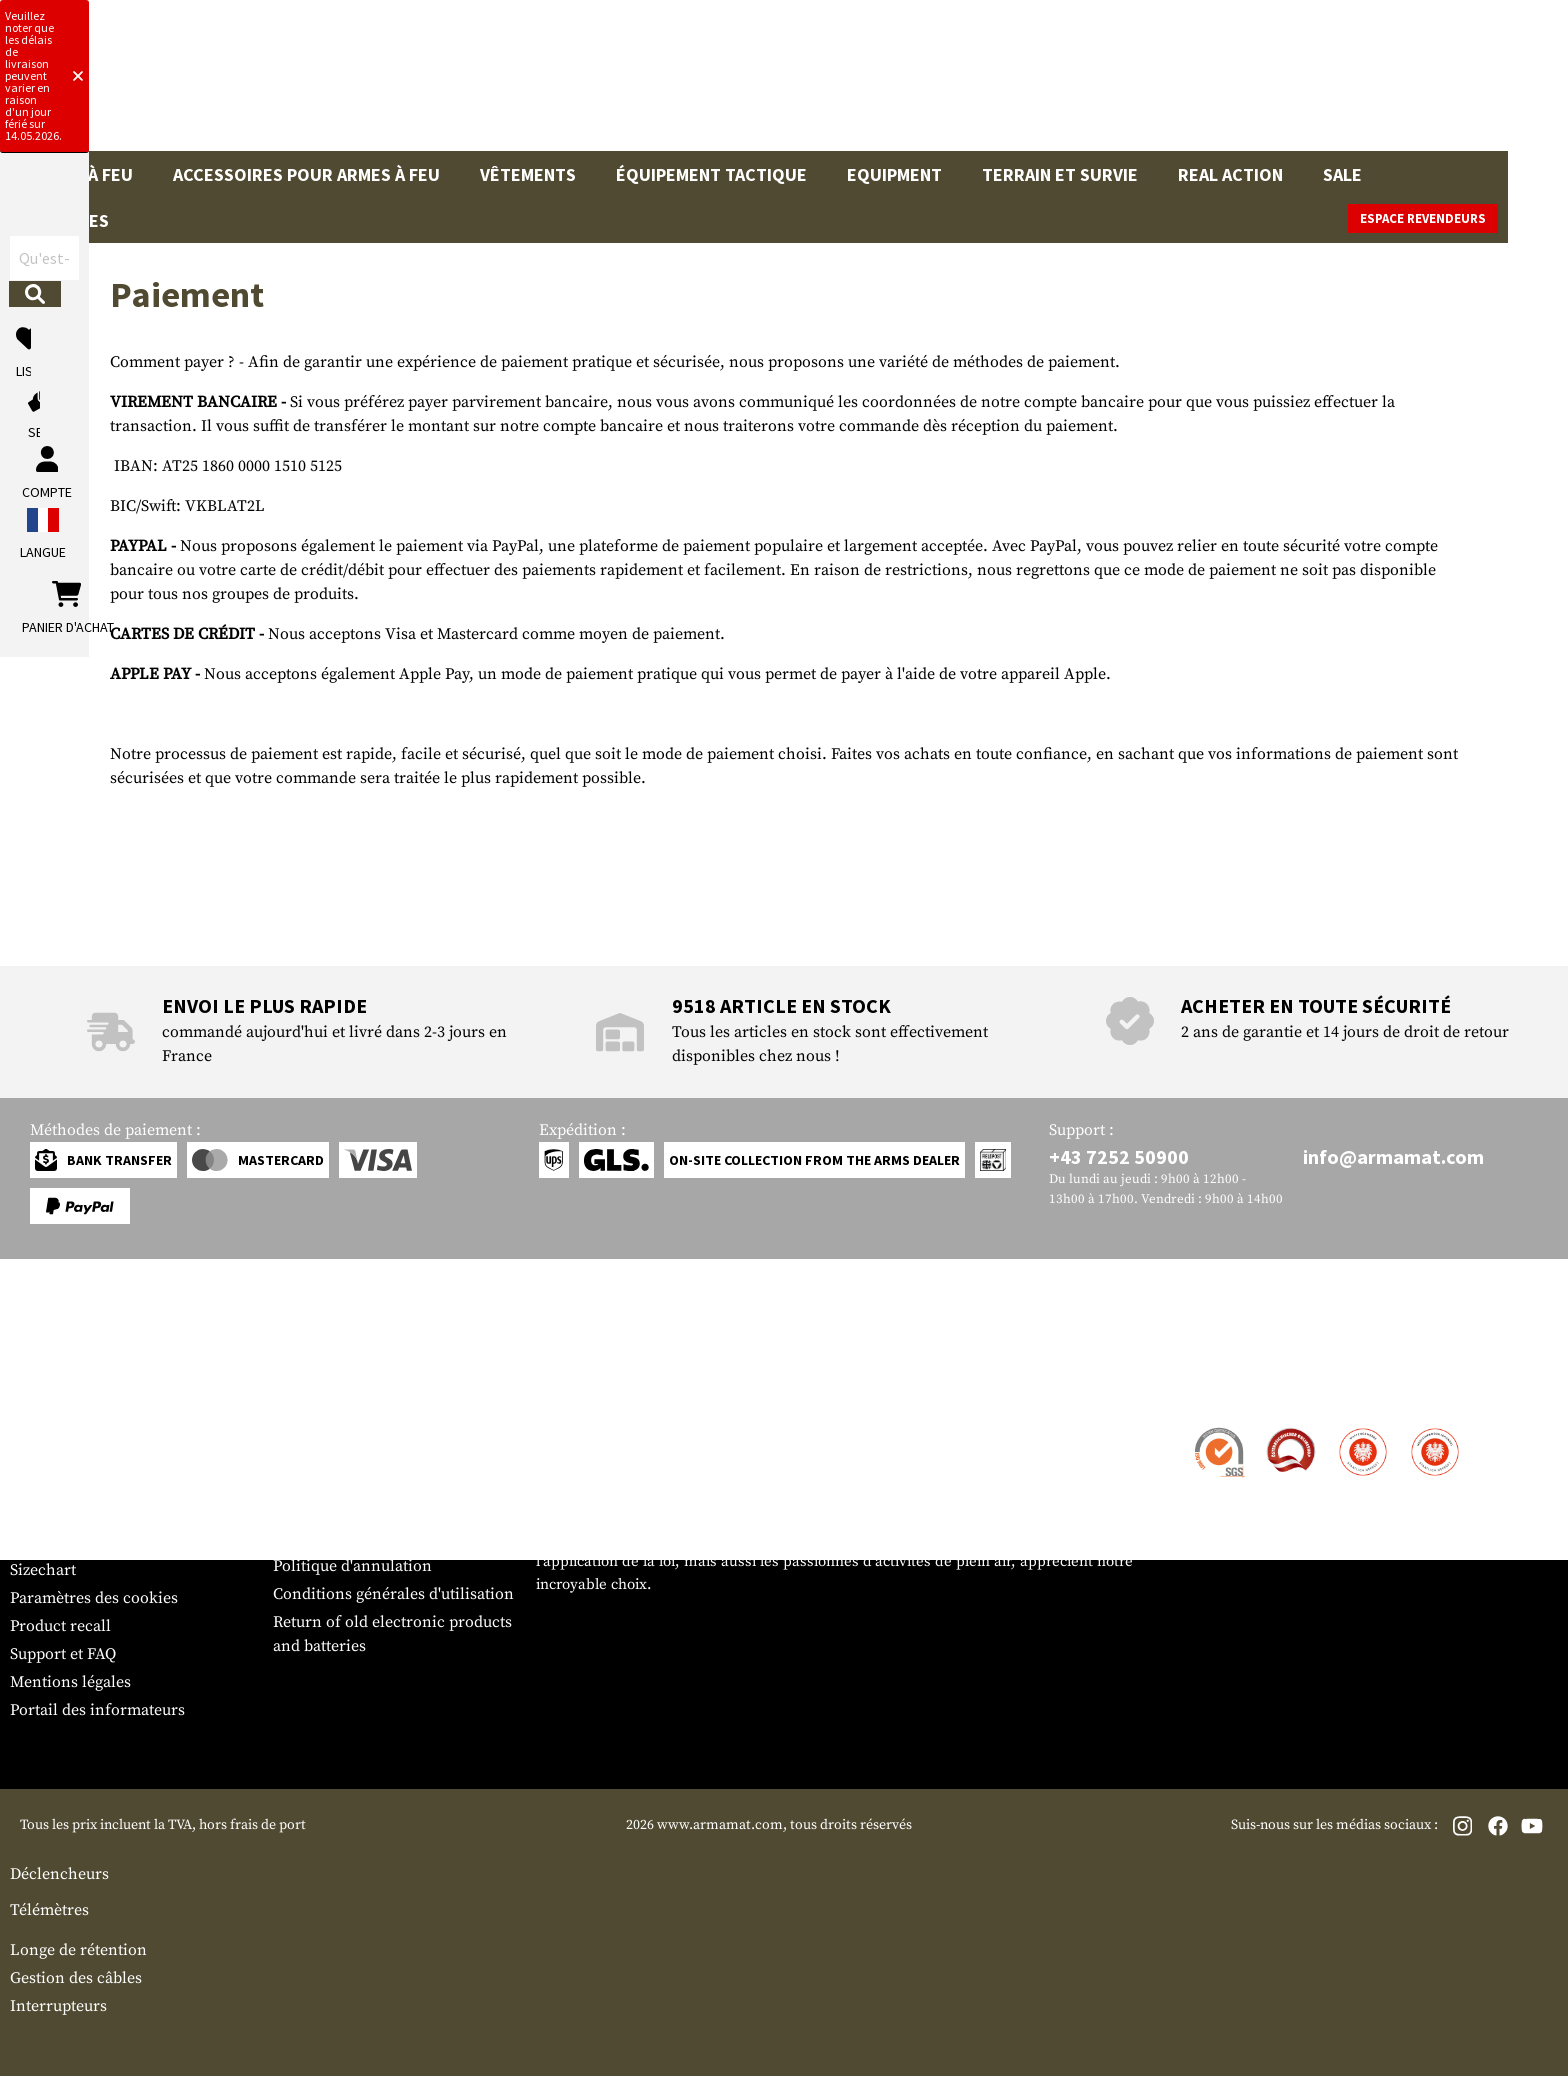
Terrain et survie (1060, 174)
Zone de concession (344, 1709)
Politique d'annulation (352, 1845)
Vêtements (528, 174)
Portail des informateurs (97, 1989)
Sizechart (43, 1849)
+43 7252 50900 (1119, 1436)
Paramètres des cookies (94, 1877)
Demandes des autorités (358, 1789)
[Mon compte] (1270, 84)
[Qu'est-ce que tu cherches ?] (691, 83)
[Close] (1027, 18)
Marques (1441, 174)
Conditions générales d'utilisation (393, 1873)
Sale (1342, 174)
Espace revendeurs (1483, 218)
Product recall (60, 1905)
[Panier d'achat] (1435, 84)
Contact (37, 1709)
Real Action (1230, 174)
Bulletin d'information (90, 1821)
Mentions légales (70, 1961)
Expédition (49, 1737)
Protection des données (357, 1817)
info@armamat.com (1393, 1436)
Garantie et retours (77, 1793)
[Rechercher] (952, 83)
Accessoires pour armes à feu (306, 174)
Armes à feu (81, 174)
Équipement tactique (711, 174)
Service (48, 1669)
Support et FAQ (63, 1933)
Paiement (43, 1765)
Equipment (894, 174)
